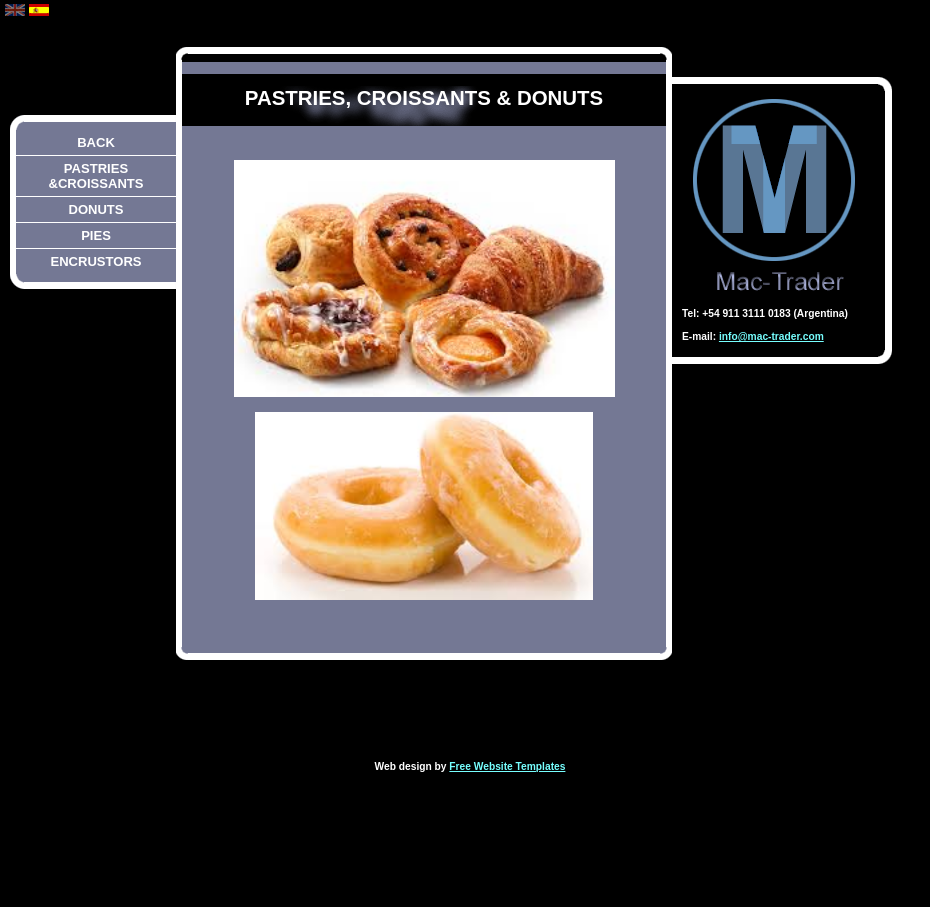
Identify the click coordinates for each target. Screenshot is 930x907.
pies (96, 235)
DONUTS (95, 209)
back (96, 142)
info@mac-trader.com (771, 336)
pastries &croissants (96, 176)
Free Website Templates (507, 766)
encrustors (95, 261)
